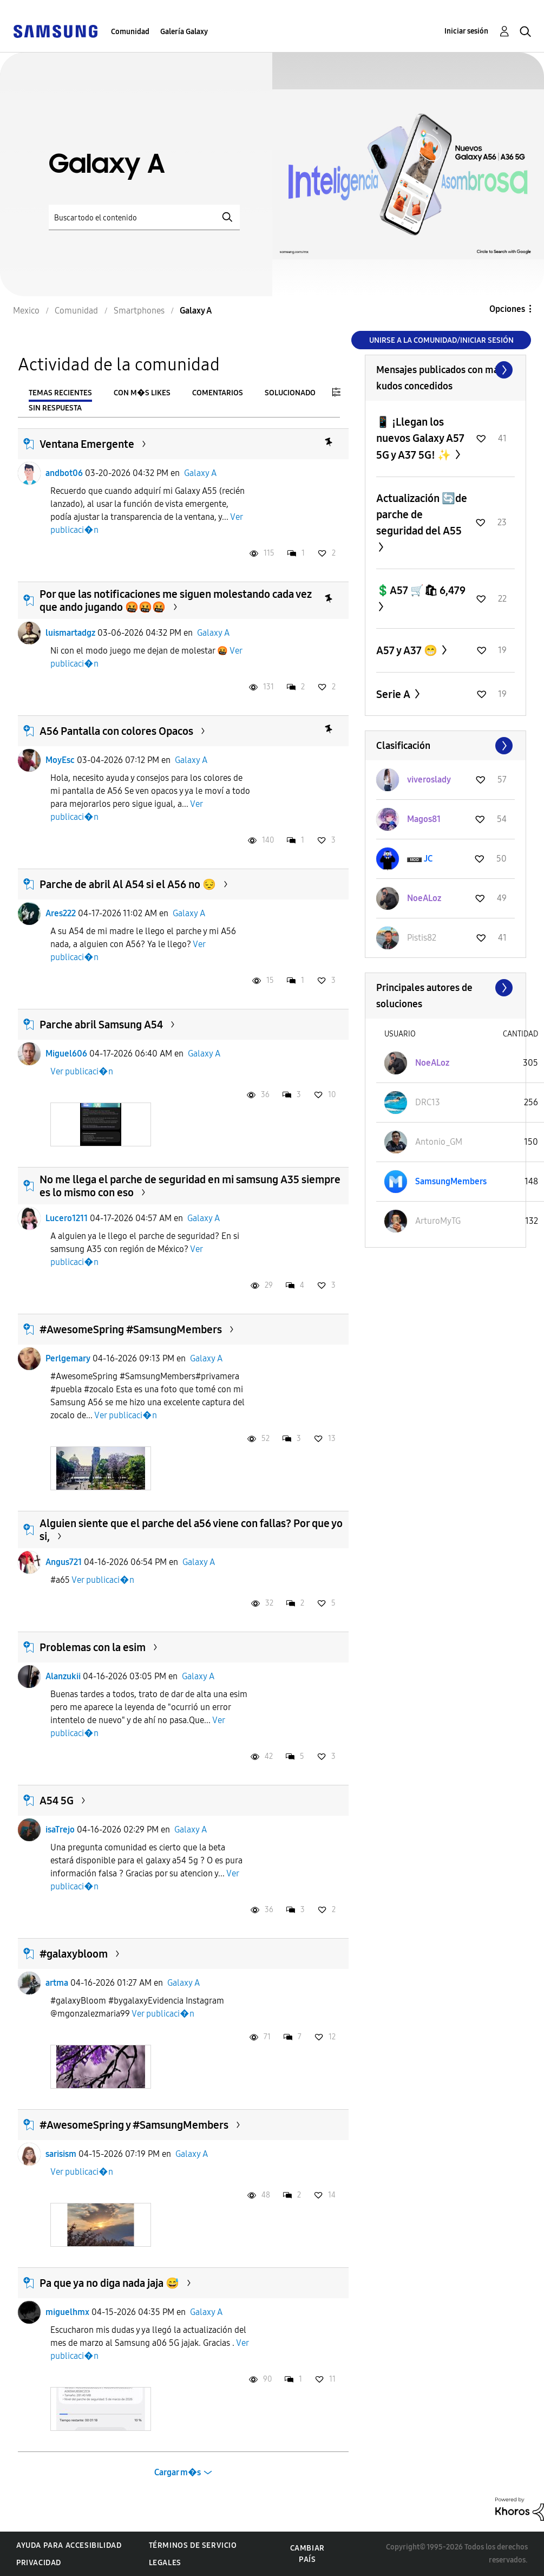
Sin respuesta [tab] (55, 408)
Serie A (394, 694)
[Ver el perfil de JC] (428, 858)
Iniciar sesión (466, 31)
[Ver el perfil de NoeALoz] (424, 898)
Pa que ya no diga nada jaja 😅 (109, 2283)
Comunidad (130, 31)
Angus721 (63, 1562)
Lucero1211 (66, 1218)
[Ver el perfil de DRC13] (427, 1102)
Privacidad (38, 2562)
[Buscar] (144, 217)
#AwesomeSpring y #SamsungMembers (134, 2124)
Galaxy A (200, 473)
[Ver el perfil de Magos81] (424, 819)
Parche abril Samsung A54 (101, 1024)
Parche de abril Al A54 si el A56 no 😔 (128, 884)
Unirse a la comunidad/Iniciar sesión (441, 340)
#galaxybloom (74, 1953)
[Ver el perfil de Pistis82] (421, 937)
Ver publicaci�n (81, 1071)
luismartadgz (70, 633)
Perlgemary (67, 1358)
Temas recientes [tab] (60, 392)
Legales (165, 2562)
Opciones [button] (507, 309)
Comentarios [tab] (217, 392)
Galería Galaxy (184, 31)
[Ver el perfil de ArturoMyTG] (438, 1221)
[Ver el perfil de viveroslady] (429, 779)
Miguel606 (66, 1053)
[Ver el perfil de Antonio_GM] (438, 1142)
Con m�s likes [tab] (142, 392)
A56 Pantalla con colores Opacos (116, 731)
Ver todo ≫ (445, 369)
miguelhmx (67, 2312)
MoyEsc (60, 760)
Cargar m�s (177, 2472)
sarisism (60, 2154)
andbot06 (64, 473)
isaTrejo (60, 1829)
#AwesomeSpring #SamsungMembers (131, 1329)
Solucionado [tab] (290, 392)
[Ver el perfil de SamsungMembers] (451, 1181)
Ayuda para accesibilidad (68, 2545)
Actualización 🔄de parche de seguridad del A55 (421, 514)
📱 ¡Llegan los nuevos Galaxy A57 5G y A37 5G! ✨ (420, 438)
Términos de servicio (193, 2545)
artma (56, 1983)
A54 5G (57, 1800)
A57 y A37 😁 (408, 650)
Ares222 (60, 913)
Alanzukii (63, 1676)
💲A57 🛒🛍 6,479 (421, 590)
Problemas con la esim (93, 1647)
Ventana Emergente (87, 444)
